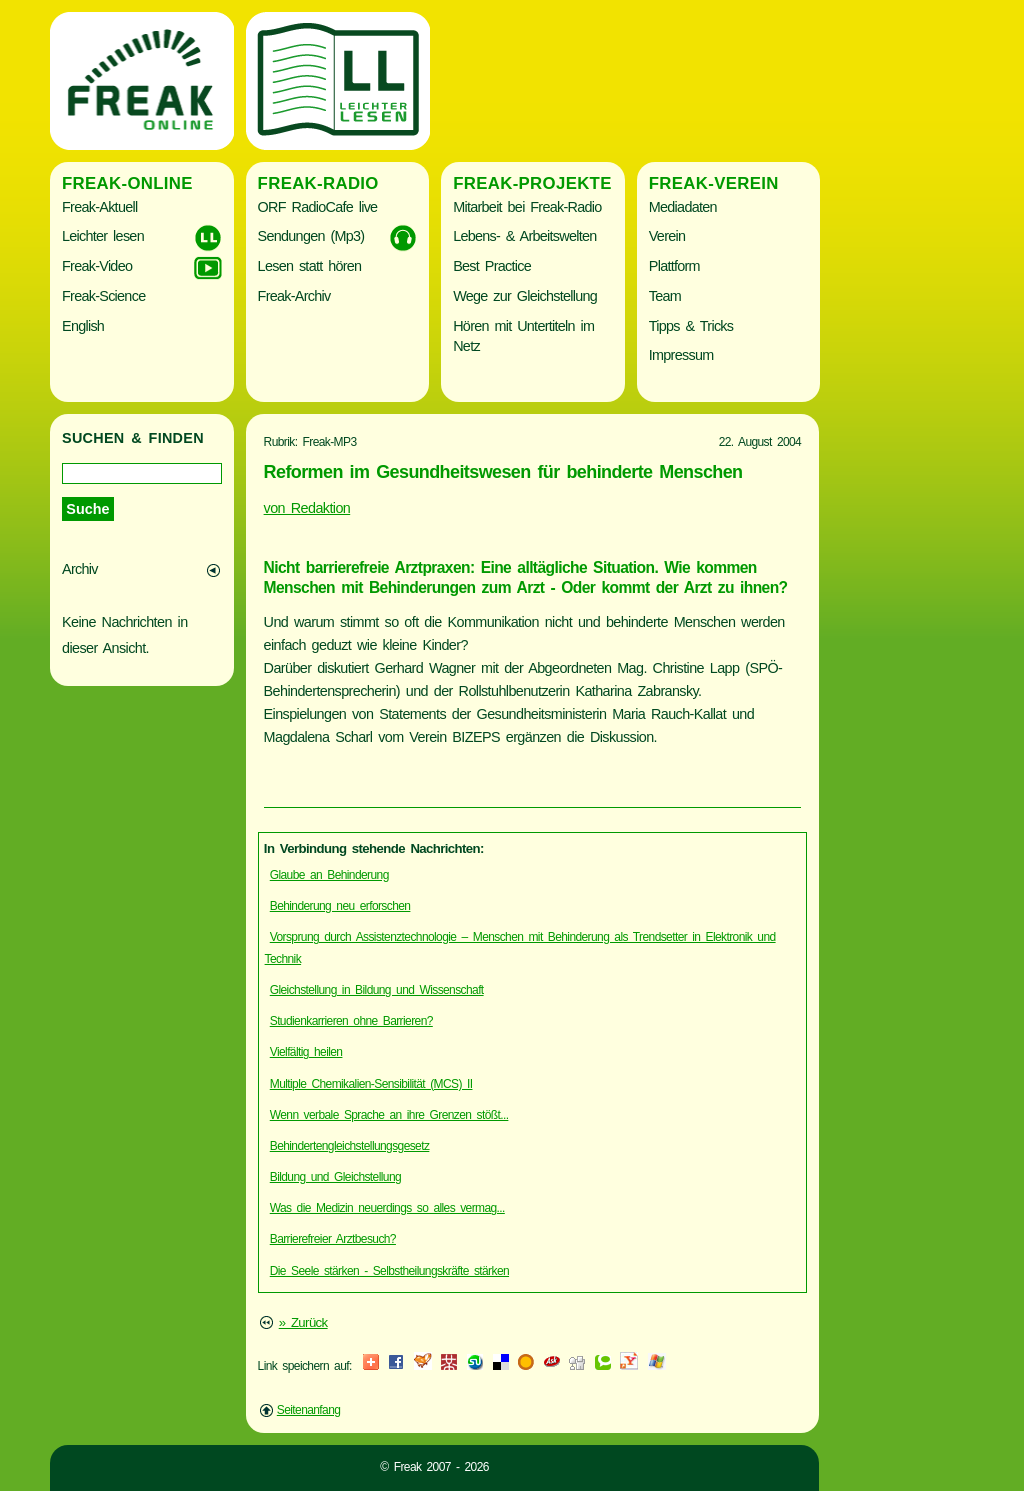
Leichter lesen (103, 236)
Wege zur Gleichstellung (525, 296)
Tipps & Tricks (691, 326)
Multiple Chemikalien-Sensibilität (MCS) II (371, 1084)
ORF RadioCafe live (318, 207)
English (83, 326)
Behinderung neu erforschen (340, 906)
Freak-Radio (318, 183)
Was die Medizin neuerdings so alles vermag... (387, 1208)
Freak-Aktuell (99, 207)
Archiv (80, 569)
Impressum (681, 355)
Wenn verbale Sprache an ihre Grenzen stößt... (389, 1115)
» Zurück (303, 1322)
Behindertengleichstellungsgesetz (350, 1146)
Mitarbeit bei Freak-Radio (527, 207)
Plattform (674, 266)
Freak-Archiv (294, 296)
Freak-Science (103, 296)
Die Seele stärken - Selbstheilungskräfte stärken (389, 1271)
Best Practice (492, 266)
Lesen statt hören (310, 266)
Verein (667, 236)
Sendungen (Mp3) (311, 236)
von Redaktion (307, 508)
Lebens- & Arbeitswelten (524, 236)
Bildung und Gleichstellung (335, 1177)
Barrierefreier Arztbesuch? (333, 1239)
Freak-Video (97, 266)
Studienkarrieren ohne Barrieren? (351, 1021)
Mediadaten (683, 207)
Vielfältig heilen (306, 1052)
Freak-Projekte (532, 183)
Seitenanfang (309, 1410)
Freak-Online (127, 183)
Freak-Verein (714, 183)
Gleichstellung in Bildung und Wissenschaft (377, 990)
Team (665, 296)
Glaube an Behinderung (329, 875)
